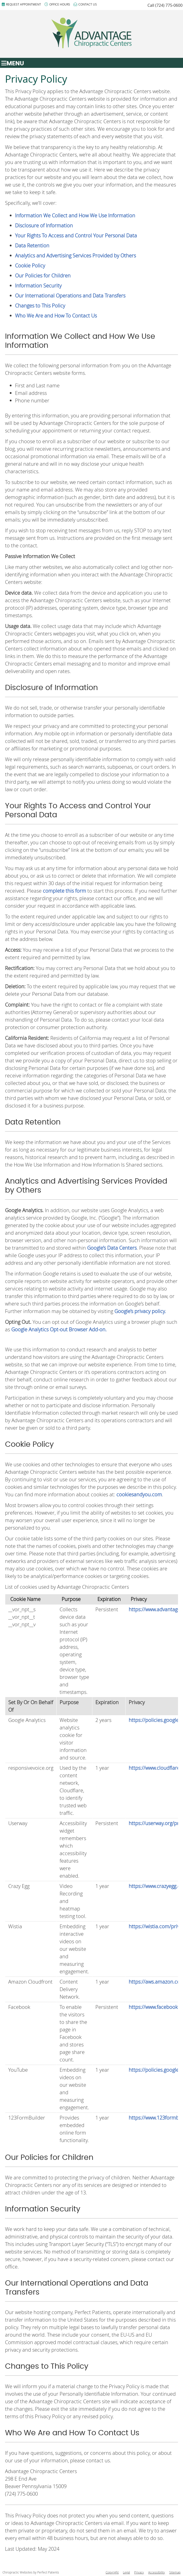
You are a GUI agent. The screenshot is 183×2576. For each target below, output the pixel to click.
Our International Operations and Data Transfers (70, 295)
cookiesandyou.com (139, 1494)
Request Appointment (21, 4)
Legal (126, 2572)
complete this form (64, 890)
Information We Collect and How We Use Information (75, 215)
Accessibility (156, 2572)
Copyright (112, 2572)
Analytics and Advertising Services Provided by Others (75, 255)
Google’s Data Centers (112, 1247)
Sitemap (174, 2572)
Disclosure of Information (44, 225)
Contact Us (85, 4)
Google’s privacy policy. (140, 1311)
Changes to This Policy (40, 305)
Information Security (38, 285)
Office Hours (57, 4)
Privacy (139, 2572)
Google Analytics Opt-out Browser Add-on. (59, 1329)
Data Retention (32, 245)
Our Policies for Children (43, 275)
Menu (12, 63)
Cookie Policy (30, 265)
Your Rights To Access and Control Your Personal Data (76, 235)
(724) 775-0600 (168, 5)
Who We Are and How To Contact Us (56, 315)
